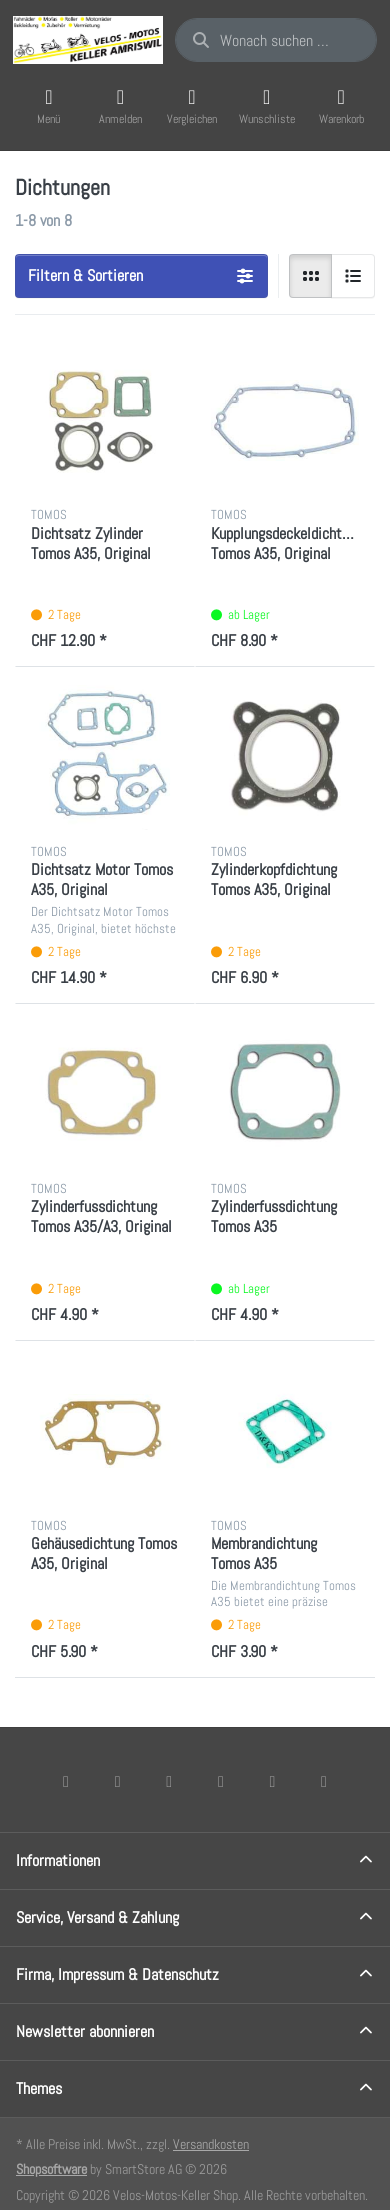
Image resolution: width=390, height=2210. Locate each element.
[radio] (311, 276)
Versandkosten (211, 2144)
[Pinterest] (324, 1781)
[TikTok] (221, 1781)
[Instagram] (169, 1781)
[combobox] (276, 40)
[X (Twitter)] (118, 1781)
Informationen (58, 1860)
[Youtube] (273, 1781)
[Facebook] (66, 1781)
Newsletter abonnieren (85, 2031)
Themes (39, 2088)
